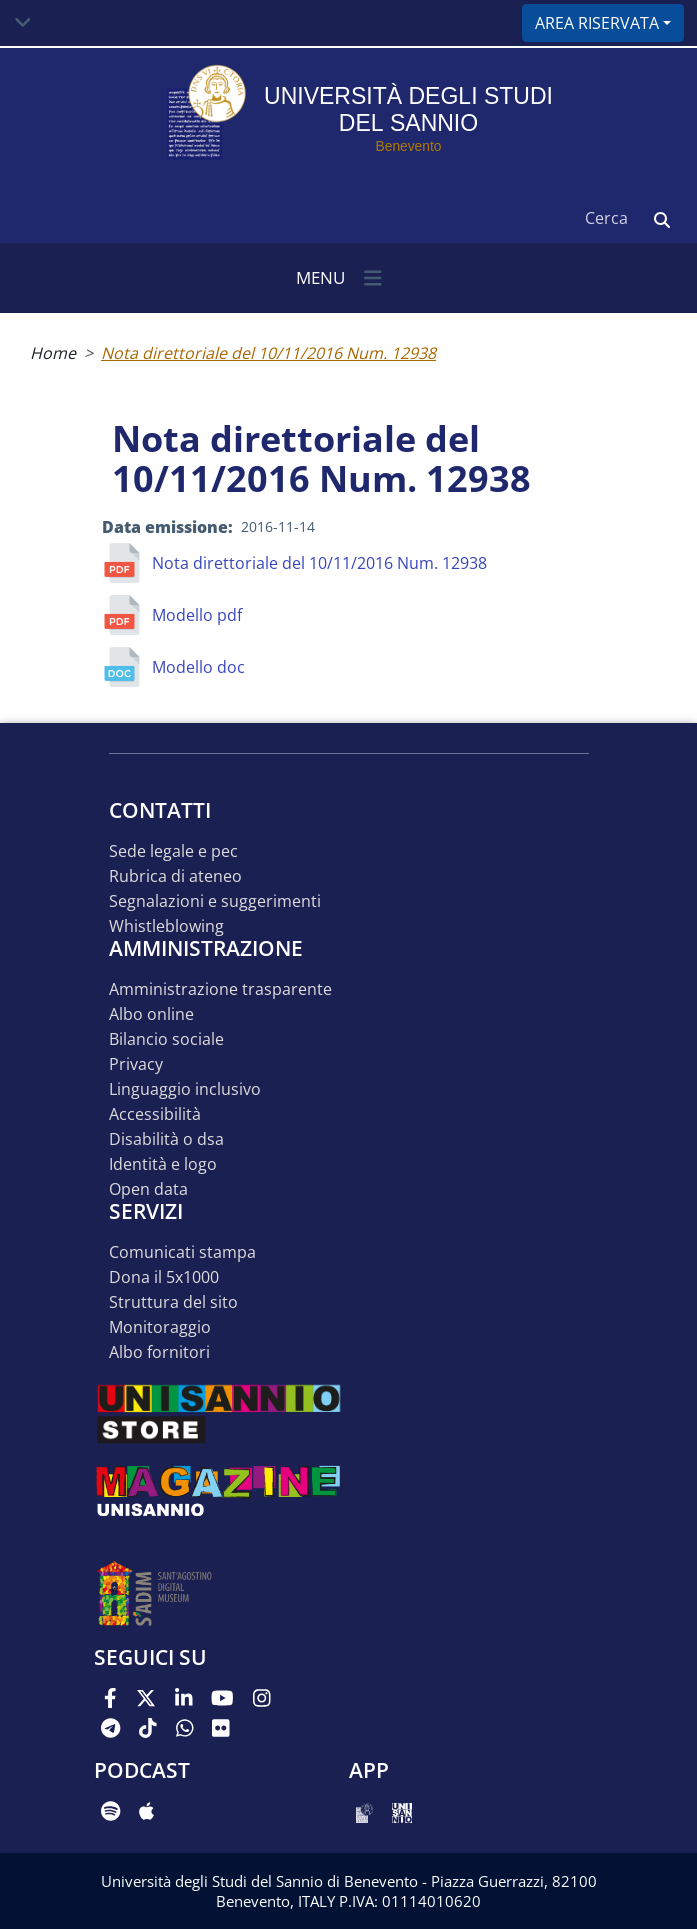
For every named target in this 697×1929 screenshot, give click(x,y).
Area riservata (597, 23)
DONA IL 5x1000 (164, 1277)
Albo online (151, 1014)
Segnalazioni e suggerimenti (215, 901)
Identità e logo (163, 1164)
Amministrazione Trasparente (220, 989)
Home (53, 353)
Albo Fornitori (159, 1352)
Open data (148, 1189)
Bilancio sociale (166, 1039)
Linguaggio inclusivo (185, 1089)
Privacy (136, 1064)
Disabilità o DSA (166, 1139)
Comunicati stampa (182, 1252)
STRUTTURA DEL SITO (173, 1302)
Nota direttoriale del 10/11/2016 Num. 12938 (268, 353)
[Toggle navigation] (23, 23)
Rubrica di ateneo (175, 876)
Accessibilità (155, 1114)
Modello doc (198, 667)
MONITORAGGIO (160, 1327)
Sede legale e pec (173, 851)
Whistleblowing (166, 926)
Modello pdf (197, 615)
